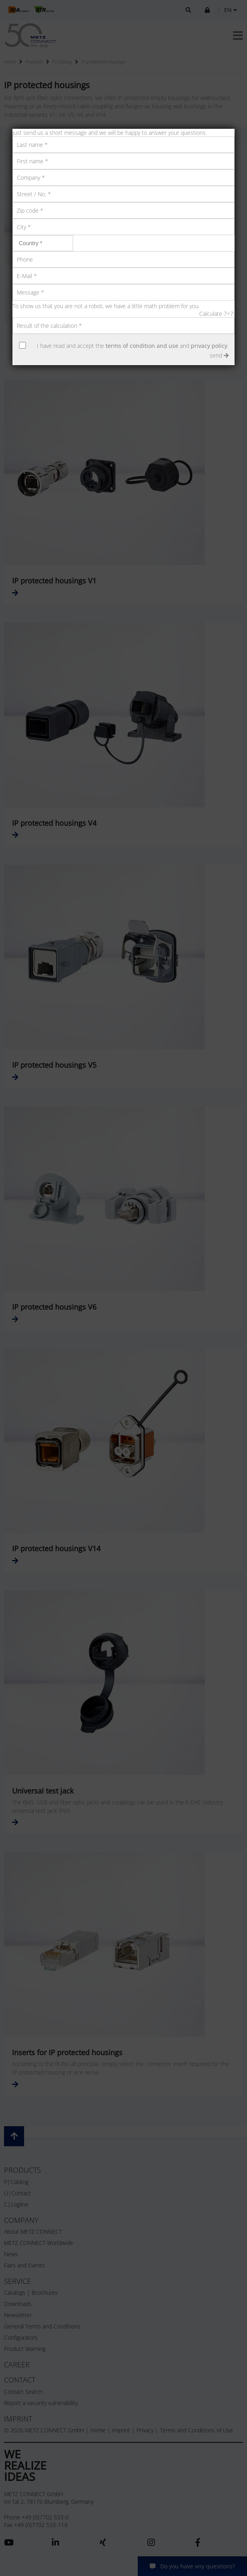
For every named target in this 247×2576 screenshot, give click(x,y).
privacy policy (209, 345)
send (219, 355)
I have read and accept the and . (133, 345)
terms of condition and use (142, 345)
